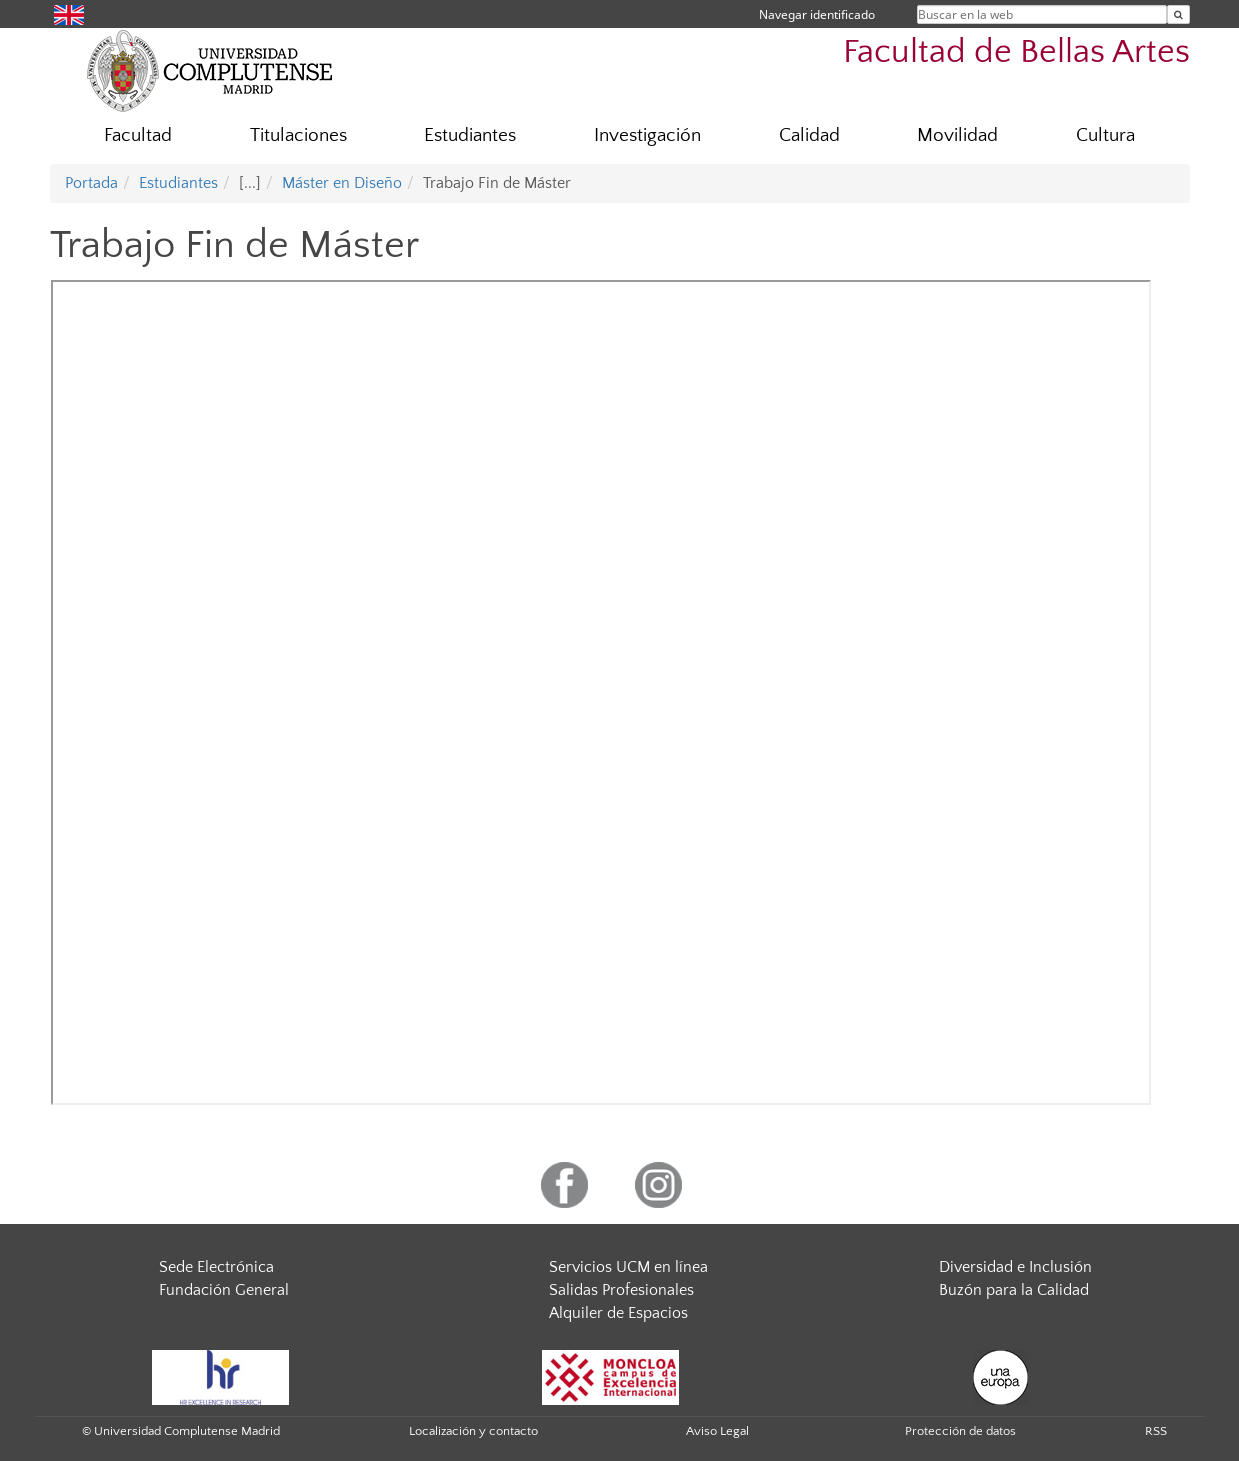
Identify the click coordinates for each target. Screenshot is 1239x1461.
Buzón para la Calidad (1014, 1290)
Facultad (138, 135)
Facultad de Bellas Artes (1016, 52)
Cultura (1105, 135)
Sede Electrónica (216, 1267)
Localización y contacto (473, 1431)
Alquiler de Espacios (618, 1313)
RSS (1156, 1431)
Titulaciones (298, 135)
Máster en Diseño (342, 183)
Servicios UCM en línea (628, 1267)
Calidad (809, 135)
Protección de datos (960, 1431)
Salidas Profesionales (621, 1290)
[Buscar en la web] (1178, 14)
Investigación (647, 135)
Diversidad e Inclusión (1015, 1267)
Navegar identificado (817, 14)
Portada (91, 183)
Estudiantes (470, 135)
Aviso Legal (717, 1431)
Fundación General (224, 1290)
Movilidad (957, 135)
